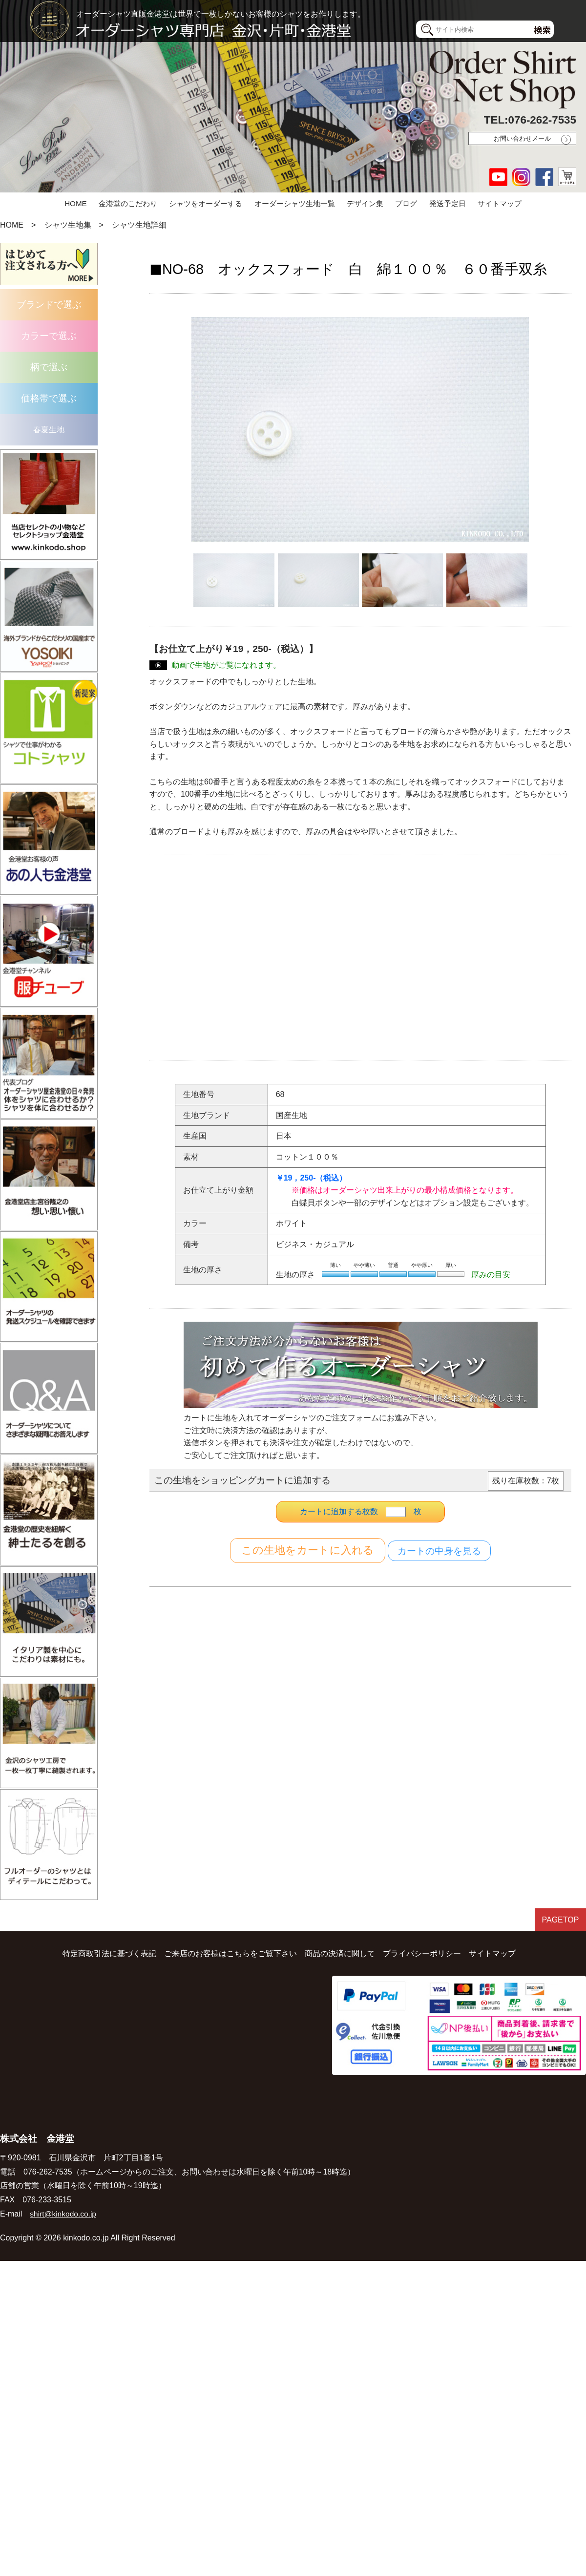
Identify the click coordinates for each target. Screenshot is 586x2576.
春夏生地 (48, 429)
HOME (75, 203)
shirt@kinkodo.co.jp (64, 2207)
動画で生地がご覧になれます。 (226, 665)
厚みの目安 (490, 1274)
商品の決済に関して (340, 1947)
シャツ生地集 (67, 225)
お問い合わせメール (522, 138)
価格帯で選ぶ (49, 398)
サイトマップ (500, 203)
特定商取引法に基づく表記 (109, 1947)
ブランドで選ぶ (49, 304)
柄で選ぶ (48, 367)
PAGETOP (559, 1914)
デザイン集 (365, 203)
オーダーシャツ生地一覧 (294, 203)
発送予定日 (447, 203)
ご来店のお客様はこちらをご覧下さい (230, 1947)
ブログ (406, 203)
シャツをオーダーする (205, 203)
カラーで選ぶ (49, 336)
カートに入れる (307, 1550)
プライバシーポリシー (422, 1947)
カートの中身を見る (439, 1550)
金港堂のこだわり (128, 203)
